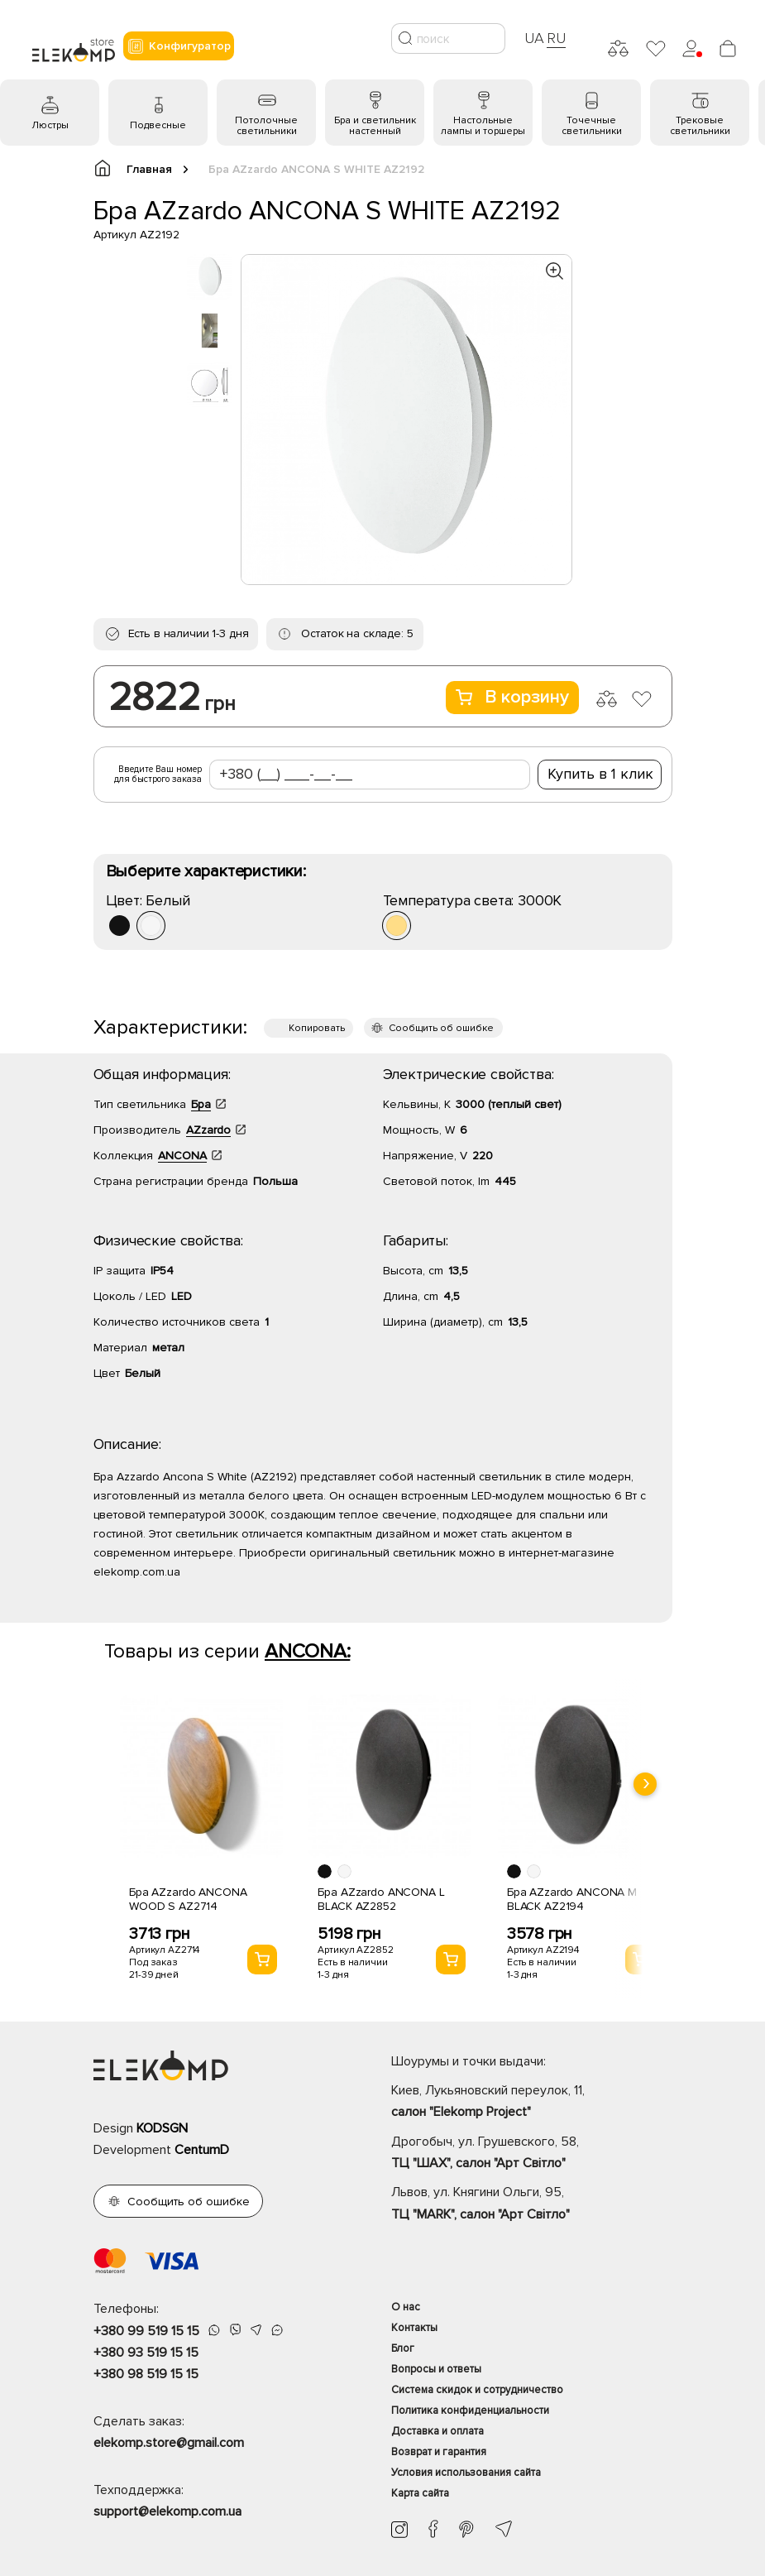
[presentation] (645, 1784)
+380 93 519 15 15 (145, 2352)
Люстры (50, 125)
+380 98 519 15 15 (145, 2374)
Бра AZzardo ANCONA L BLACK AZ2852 (381, 1899)
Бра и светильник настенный (375, 125)
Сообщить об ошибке (441, 1028)
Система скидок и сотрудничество (477, 2389)
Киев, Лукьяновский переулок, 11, (531, 2102)
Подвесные (158, 125)
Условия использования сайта (466, 2472)
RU (556, 38)
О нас (405, 2307)
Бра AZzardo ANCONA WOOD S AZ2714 (187, 1899)
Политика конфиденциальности (470, 2410)
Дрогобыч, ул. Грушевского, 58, (531, 2154)
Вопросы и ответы (436, 2369)
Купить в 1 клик (600, 774)
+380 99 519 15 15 (146, 2331)
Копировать (317, 1028)
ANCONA (182, 1156)
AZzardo (208, 1130)
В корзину (512, 697)
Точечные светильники (592, 125)
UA (534, 38)
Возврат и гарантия (438, 2451)
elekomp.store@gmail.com (168, 2442)
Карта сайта (420, 2493)
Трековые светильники (700, 125)
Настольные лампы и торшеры (483, 125)
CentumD (202, 2150)
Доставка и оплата (437, 2431)
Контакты (414, 2327)
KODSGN (162, 2128)
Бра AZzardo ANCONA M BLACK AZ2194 (572, 1899)
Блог (402, 2348)
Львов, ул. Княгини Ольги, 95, (531, 2204)
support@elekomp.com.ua (167, 2511)
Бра (201, 1104)
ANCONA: (307, 1651)
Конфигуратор (179, 46)
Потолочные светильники (266, 125)
